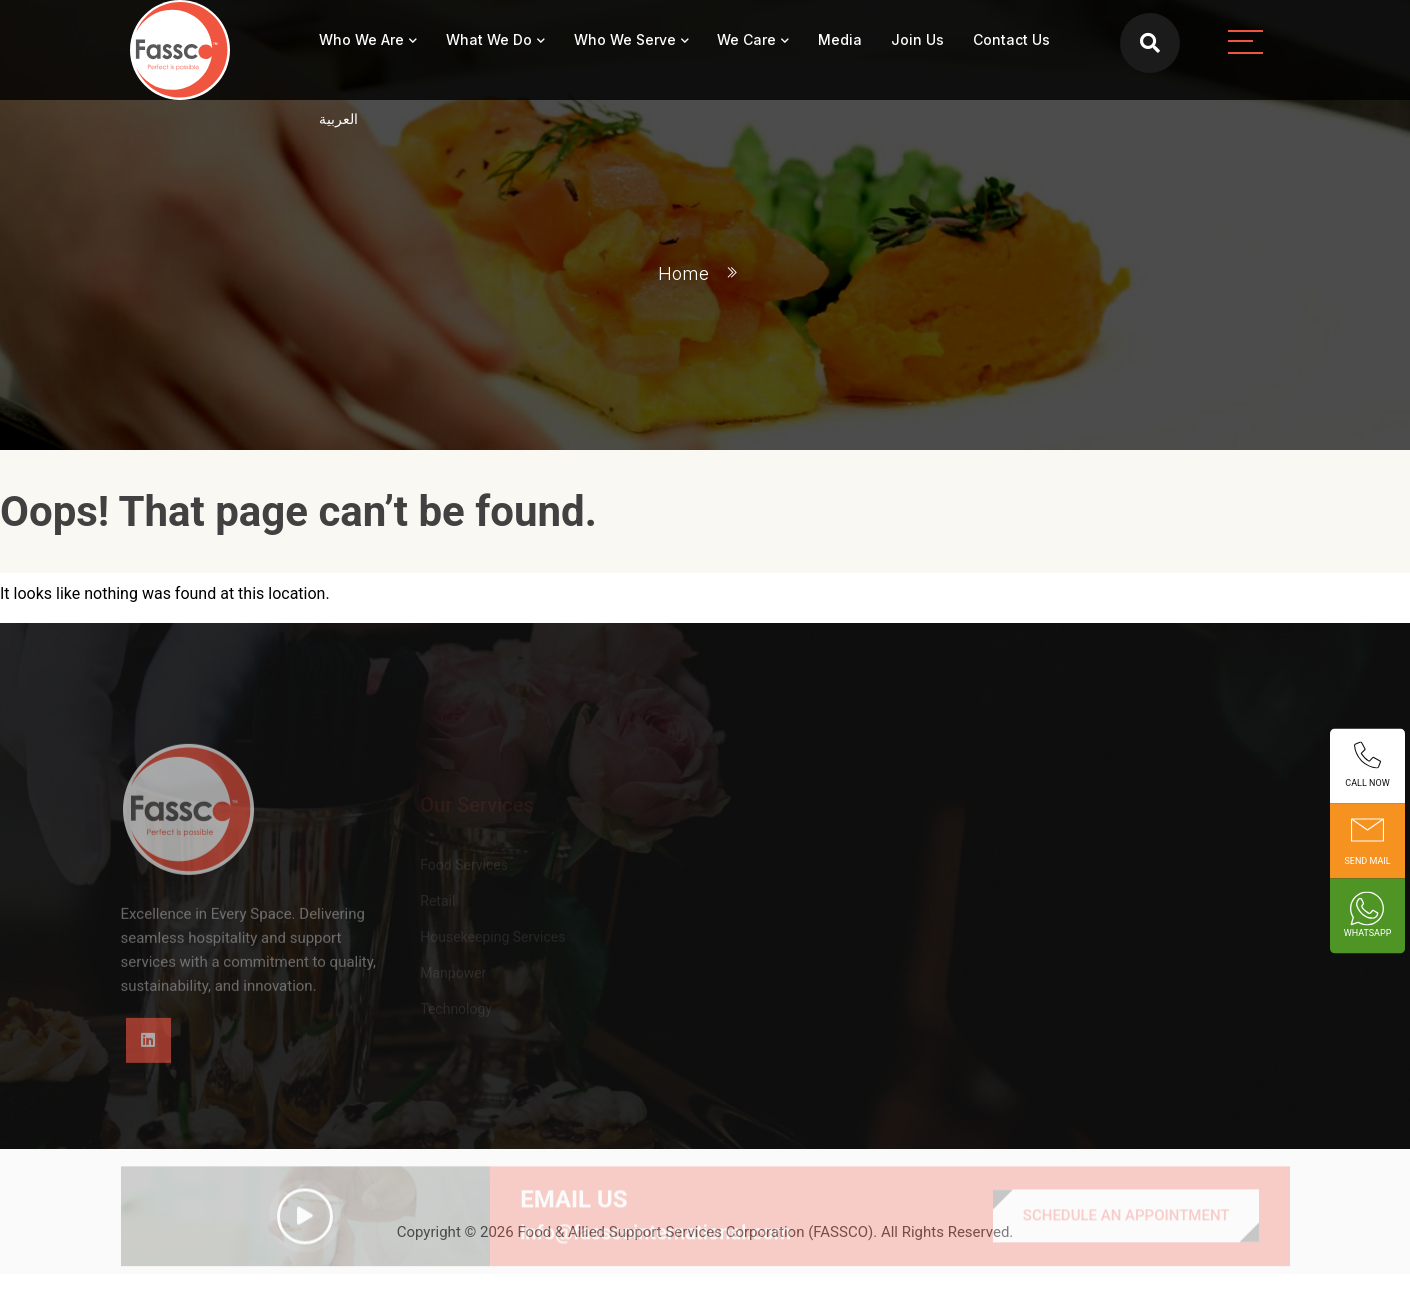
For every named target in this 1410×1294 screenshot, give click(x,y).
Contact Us (1011, 39)
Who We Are (361, 39)
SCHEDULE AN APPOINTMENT (1126, 1237)
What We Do (489, 39)
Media (840, 39)
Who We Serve (625, 39)
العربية (338, 118)
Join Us (917, 39)
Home (683, 273)
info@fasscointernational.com (655, 1254)
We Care (746, 39)
